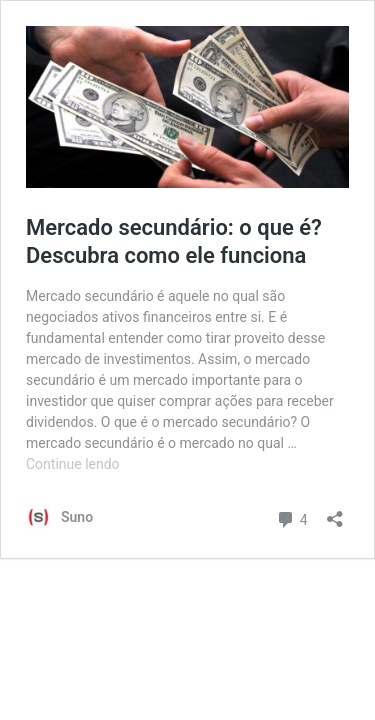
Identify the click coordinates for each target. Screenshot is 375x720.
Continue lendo (73, 464)
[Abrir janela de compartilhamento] (335, 512)
